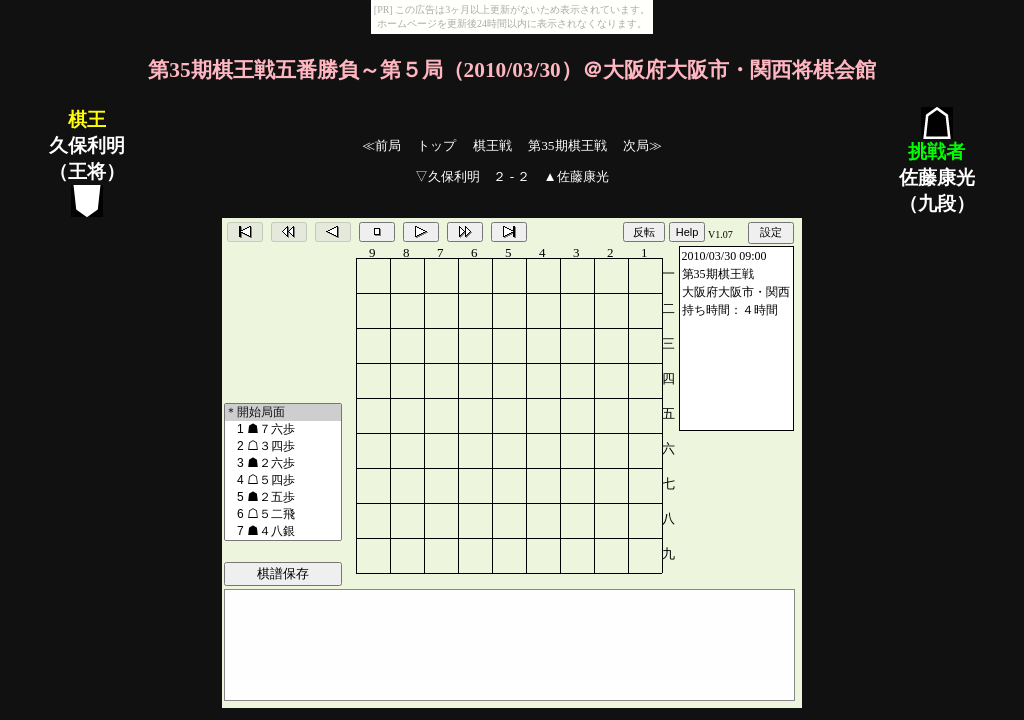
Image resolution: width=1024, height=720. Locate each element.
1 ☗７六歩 (283, 429)
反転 (644, 232)
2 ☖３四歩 (283, 446)
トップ (436, 145)
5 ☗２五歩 (283, 497)
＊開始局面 (283, 412)
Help (687, 232)
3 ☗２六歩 (283, 463)
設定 (771, 232)
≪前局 (381, 145)
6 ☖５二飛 (283, 514)
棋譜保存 (283, 573)
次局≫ (642, 145)
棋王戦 (492, 145)
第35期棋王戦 (567, 145)
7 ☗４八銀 (283, 531)
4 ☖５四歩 (283, 480)
